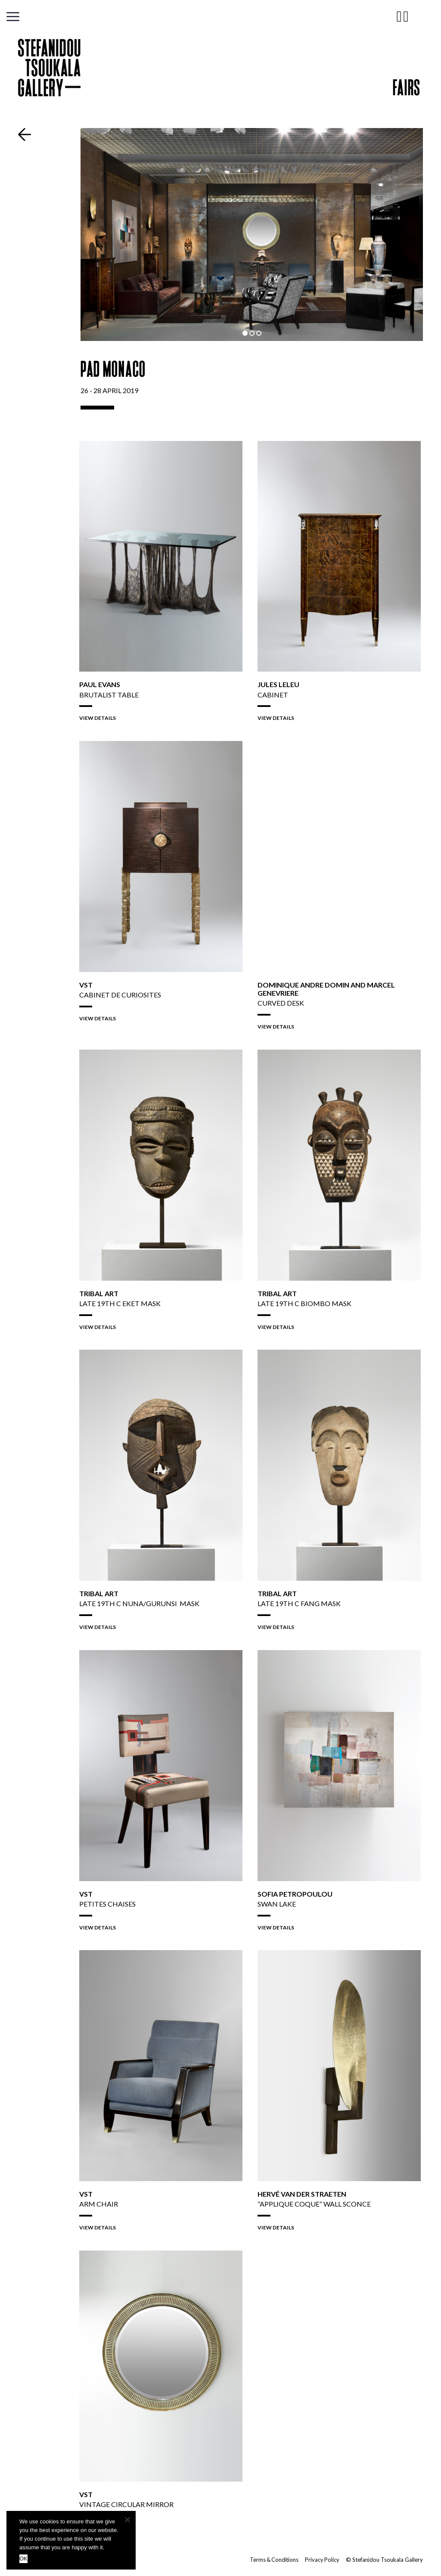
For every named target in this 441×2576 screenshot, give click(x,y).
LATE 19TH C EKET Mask (120, 1303)
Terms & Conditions (273, 2559)
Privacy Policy (321, 2559)
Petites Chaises (107, 1904)
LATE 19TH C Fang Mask (299, 1603)
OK (23, 2558)
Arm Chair (98, 2204)
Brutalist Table (109, 695)
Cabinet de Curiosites (120, 995)
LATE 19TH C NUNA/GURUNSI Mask (139, 1603)
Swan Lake (277, 1904)
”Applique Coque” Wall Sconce (314, 2204)
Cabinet (273, 695)
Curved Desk (281, 1003)
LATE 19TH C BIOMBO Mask (304, 1303)
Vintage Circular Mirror (126, 2504)
